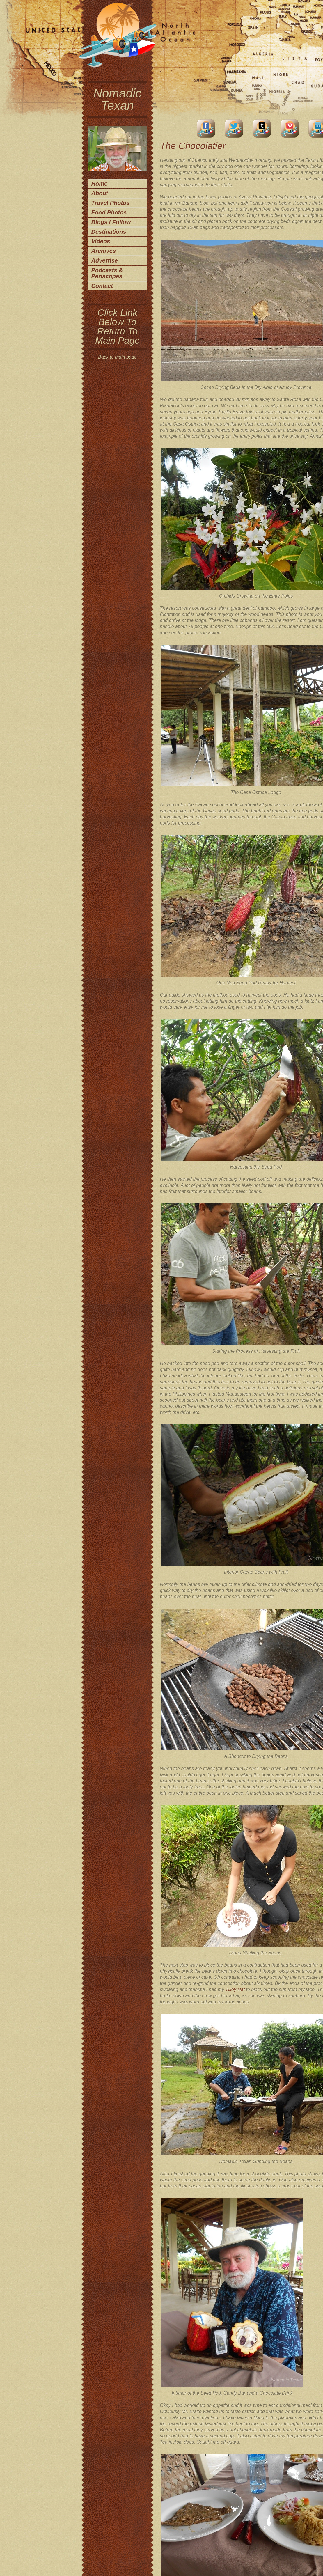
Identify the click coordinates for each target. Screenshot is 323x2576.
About (99, 193)
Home (99, 183)
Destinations (108, 231)
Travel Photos (110, 203)
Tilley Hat (235, 1989)
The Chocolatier (193, 146)
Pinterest (290, 128)
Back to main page (117, 356)
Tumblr (262, 128)
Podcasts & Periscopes (107, 273)
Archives (103, 251)
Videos (100, 241)
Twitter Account (234, 128)
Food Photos (109, 212)
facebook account (206, 128)
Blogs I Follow (111, 222)
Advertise (104, 260)
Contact (102, 286)
